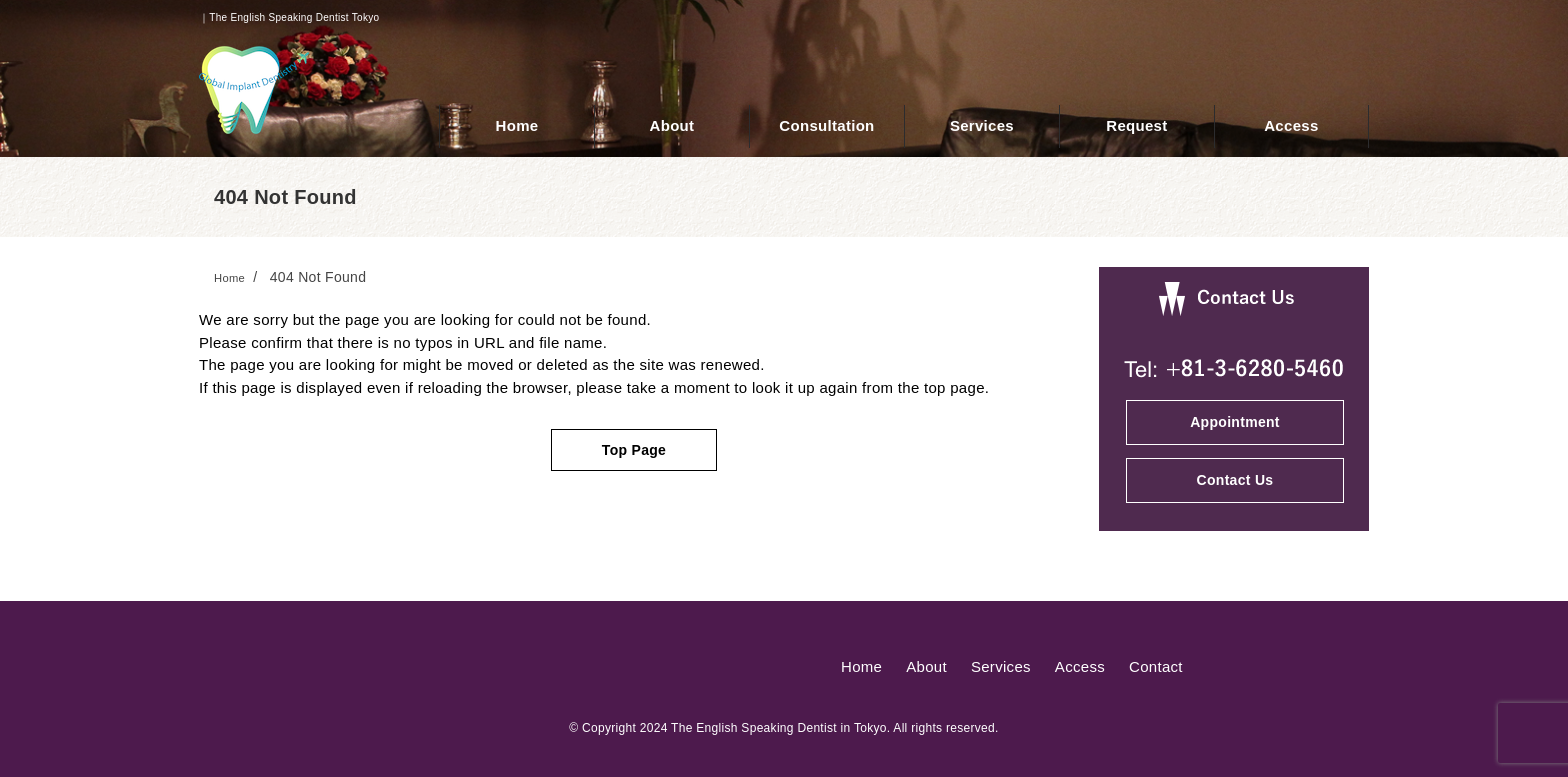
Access (1080, 666)
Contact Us (1235, 480)
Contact (1156, 666)
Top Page (634, 450)
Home (861, 666)
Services (1001, 666)
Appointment (1235, 422)
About (926, 666)
